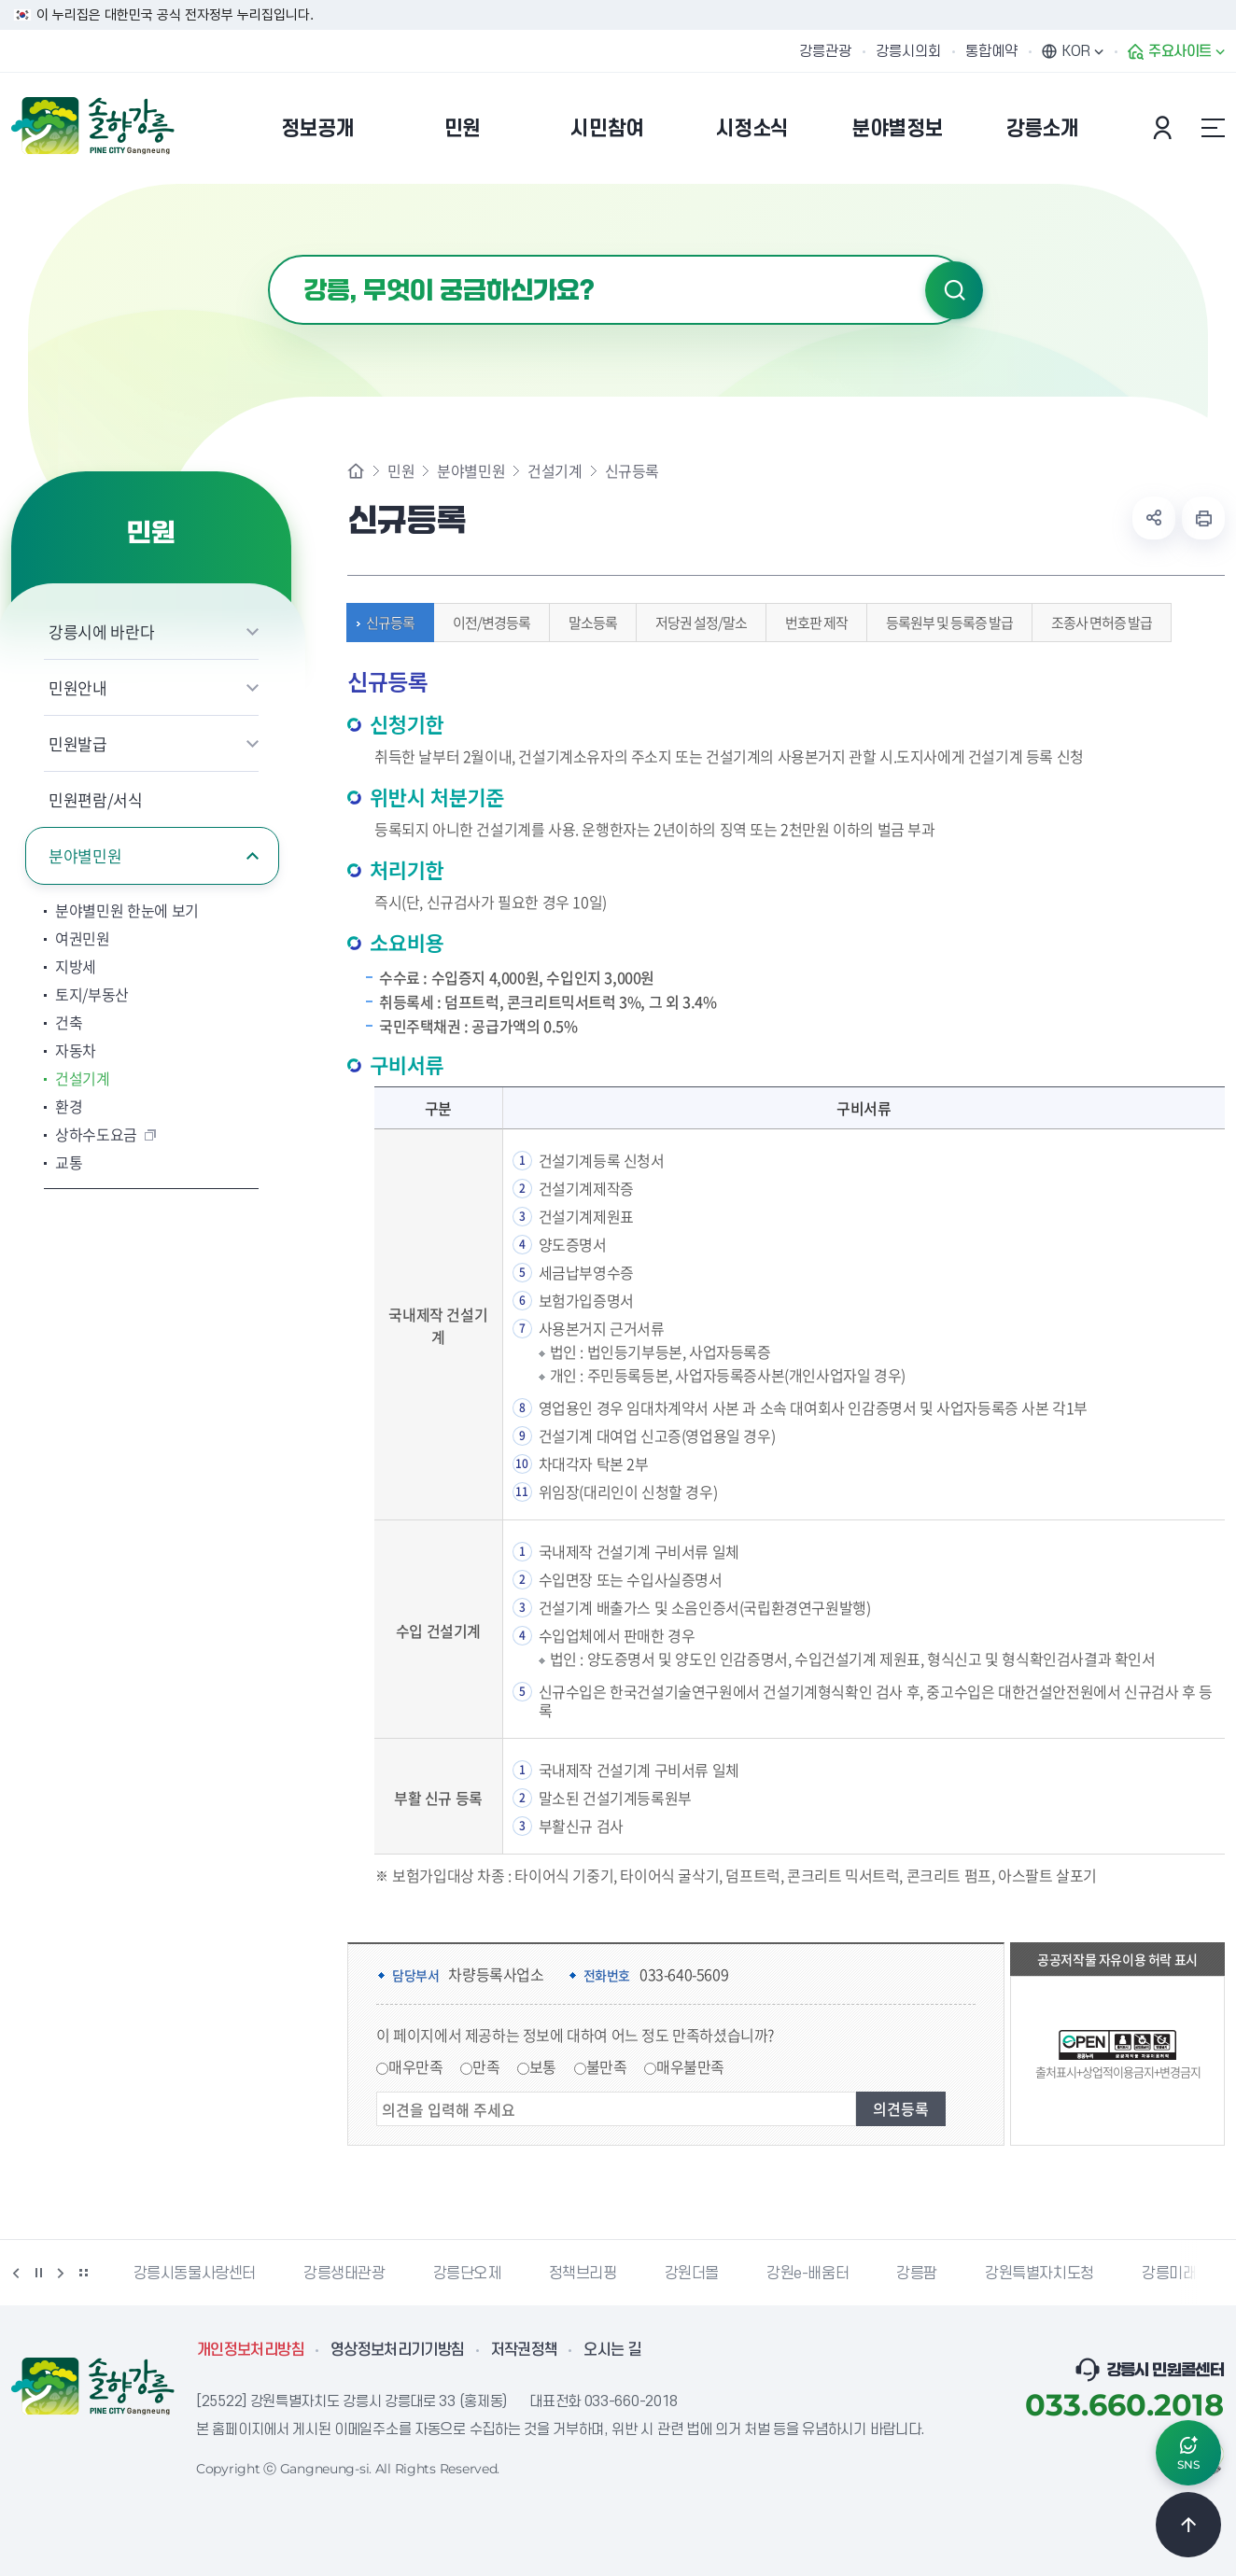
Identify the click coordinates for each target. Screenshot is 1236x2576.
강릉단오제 (467, 2273)
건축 (68, 1022)
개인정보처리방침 (250, 2350)
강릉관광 (825, 51)
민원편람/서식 (96, 799)
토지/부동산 (92, 994)
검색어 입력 (268, 255)
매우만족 (415, 2066)
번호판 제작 (812, 622)
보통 (542, 2066)
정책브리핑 (583, 2273)
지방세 (75, 966)
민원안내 (78, 687)
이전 (16, 2272)
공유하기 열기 (1153, 518)
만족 (485, 2066)
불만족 (606, 2066)
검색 (954, 290)
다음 (60, 2272)
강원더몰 (692, 2273)
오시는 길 (612, 2350)
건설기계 (82, 1078)
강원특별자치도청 (1039, 2273)
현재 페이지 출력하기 (1203, 518)
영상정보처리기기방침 (397, 2350)
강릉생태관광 (344, 2273)
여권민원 (82, 938)
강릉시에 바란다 (101, 631)
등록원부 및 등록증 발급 (945, 622)
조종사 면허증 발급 (1097, 622)
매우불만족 (690, 2066)
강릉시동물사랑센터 (194, 2273)
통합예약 (991, 51)
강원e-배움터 (807, 2273)
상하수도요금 (96, 1134)
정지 (38, 2272)
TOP (1188, 2524)
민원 (400, 470)
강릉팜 (916, 2273)
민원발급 (78, 743)
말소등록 (588, 622)
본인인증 (1165, 128)
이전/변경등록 (486, 622)
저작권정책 (524, 2350)
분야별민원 (85, 855)
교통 (68, 1162)
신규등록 (385, 622)
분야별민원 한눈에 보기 (127, 910)
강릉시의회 (908, 51)
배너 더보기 (83, 2272)
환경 (68, 1106)
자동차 (75, 1050)
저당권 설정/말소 (696, 622)
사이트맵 (1213, 128)
